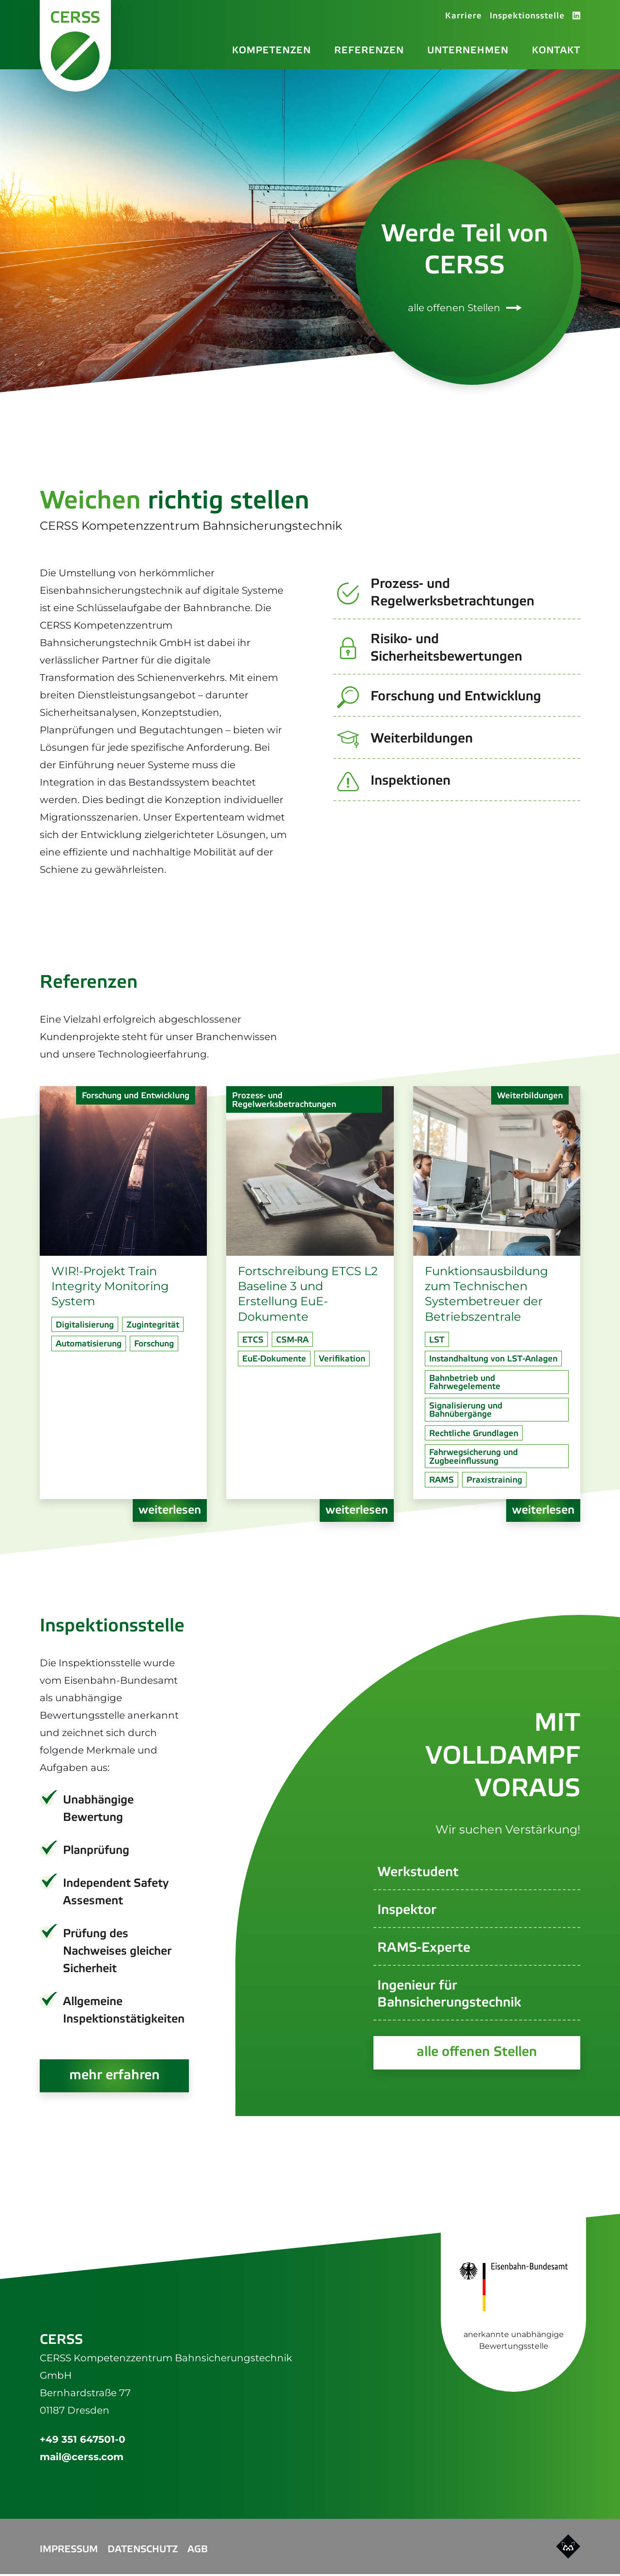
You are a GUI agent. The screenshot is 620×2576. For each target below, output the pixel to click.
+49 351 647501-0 (82, 2441)
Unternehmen (468, 50)
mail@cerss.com (82, 2459)
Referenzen (369, 50)
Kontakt (556, 50)
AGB (197, 2551)
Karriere (463, 17)
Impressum (69, 2551)
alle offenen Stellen (465, 308)
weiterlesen (170, 1511)
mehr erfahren (114, 2076)
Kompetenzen (271, 50)
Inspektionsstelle (527, 17)
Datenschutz (143, 2551)
